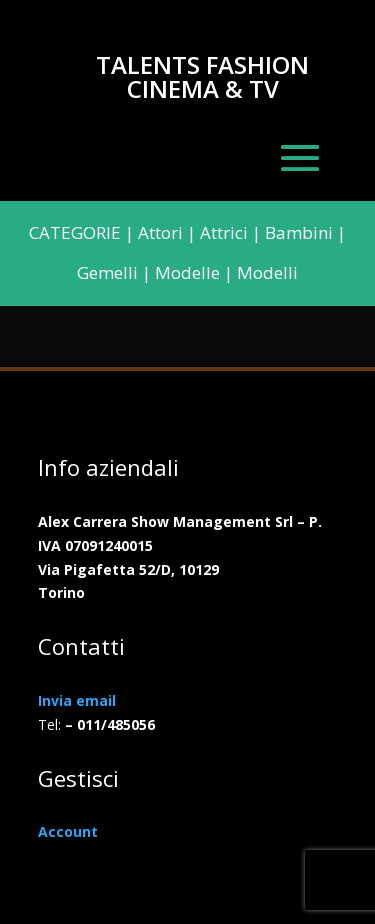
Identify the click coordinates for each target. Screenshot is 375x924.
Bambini (299, 232)
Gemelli (107, 272)
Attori (160, 232)
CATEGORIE (75, 232)
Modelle (187, 272)
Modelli (267, 272)
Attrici (224, 232)
